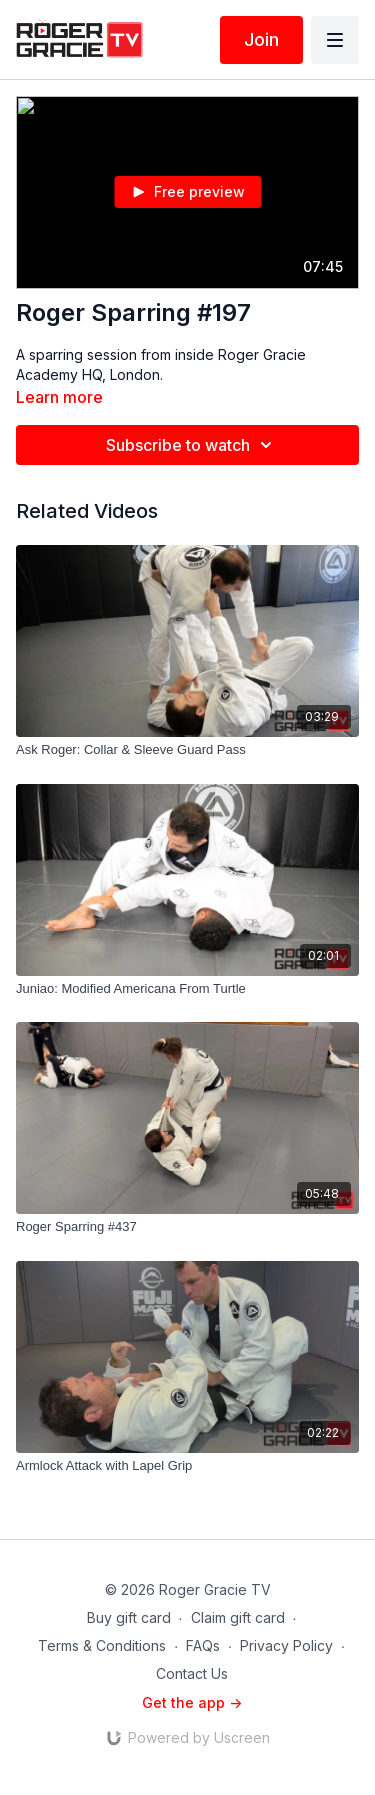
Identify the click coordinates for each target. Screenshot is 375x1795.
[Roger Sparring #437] (187, 1227)
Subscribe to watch (192, 445)
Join (261, 39)
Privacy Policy (286, 1645)
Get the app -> (192, 1702)
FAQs (203, 1645)
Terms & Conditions (102, 1645)
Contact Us (192, 1673)
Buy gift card (129, 1617)
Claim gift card (238, 1617)
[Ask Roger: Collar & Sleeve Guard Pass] (187, 750)
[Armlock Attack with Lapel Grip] (187, 1466)
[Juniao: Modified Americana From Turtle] (187, 989)
